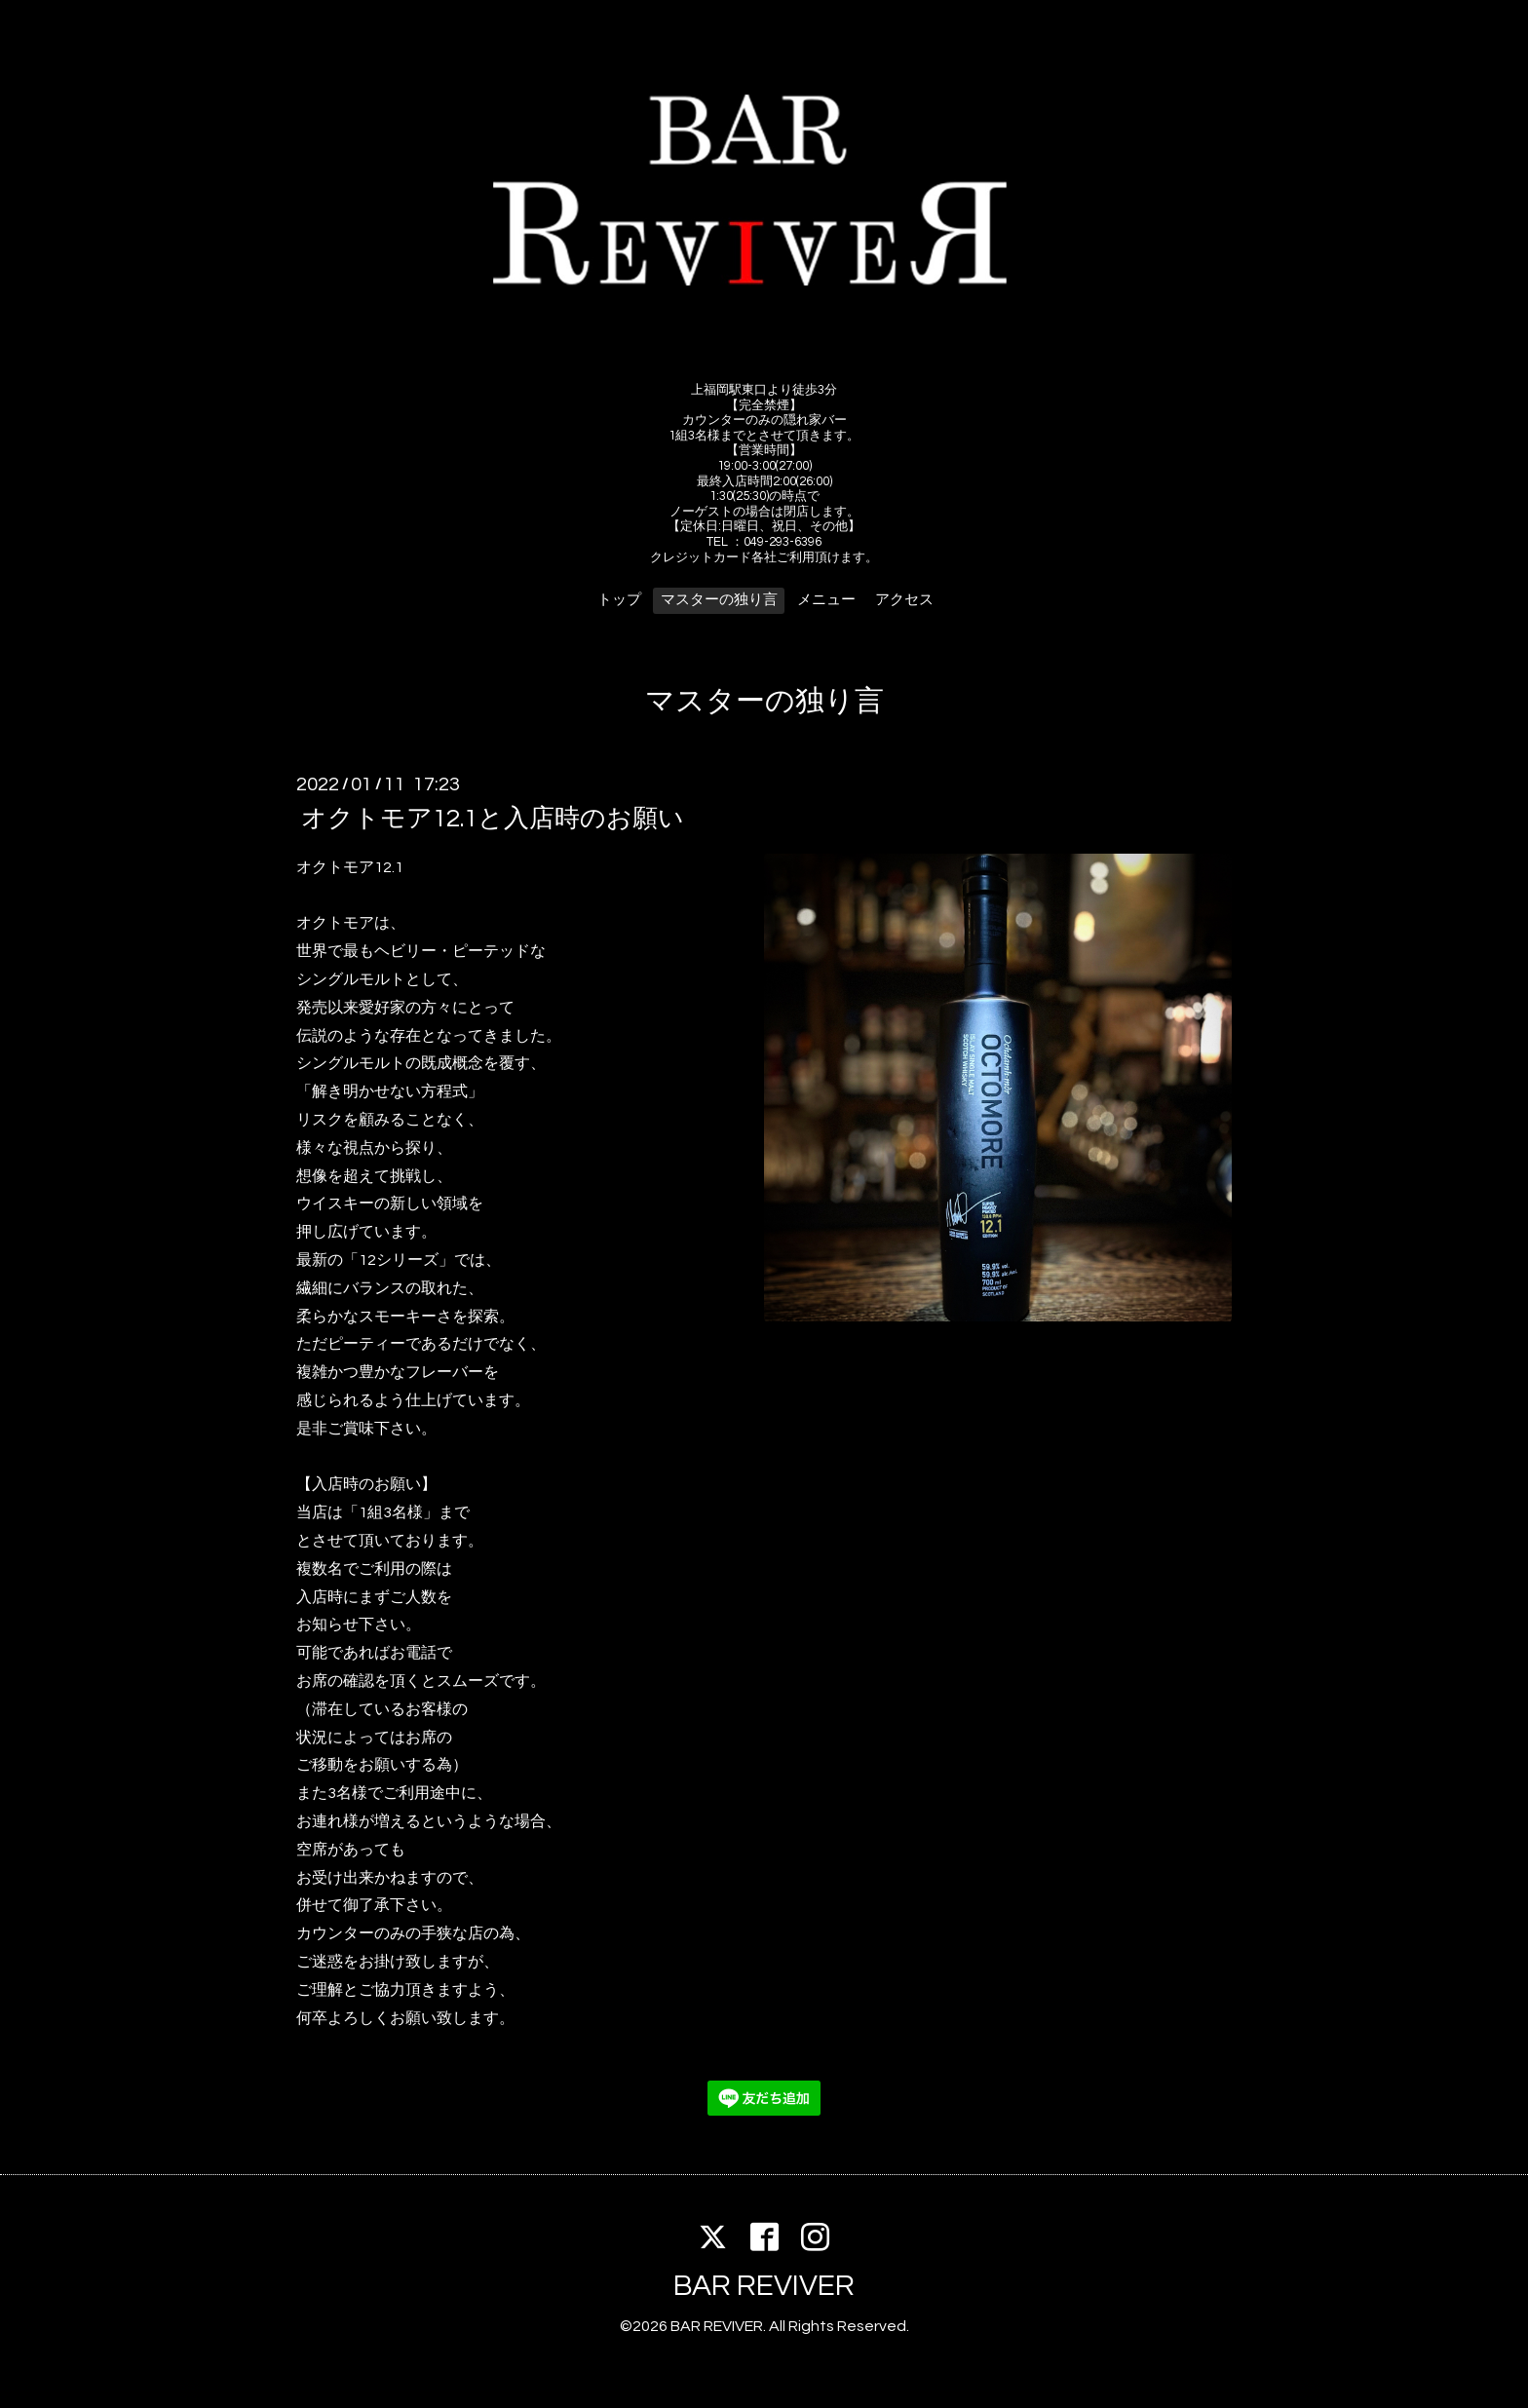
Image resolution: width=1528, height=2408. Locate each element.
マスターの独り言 (719, 599)
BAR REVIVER (764, 2286)
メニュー (826, 599)
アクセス (904, 599)
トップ (619, 599)
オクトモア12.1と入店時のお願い (492, 818)
